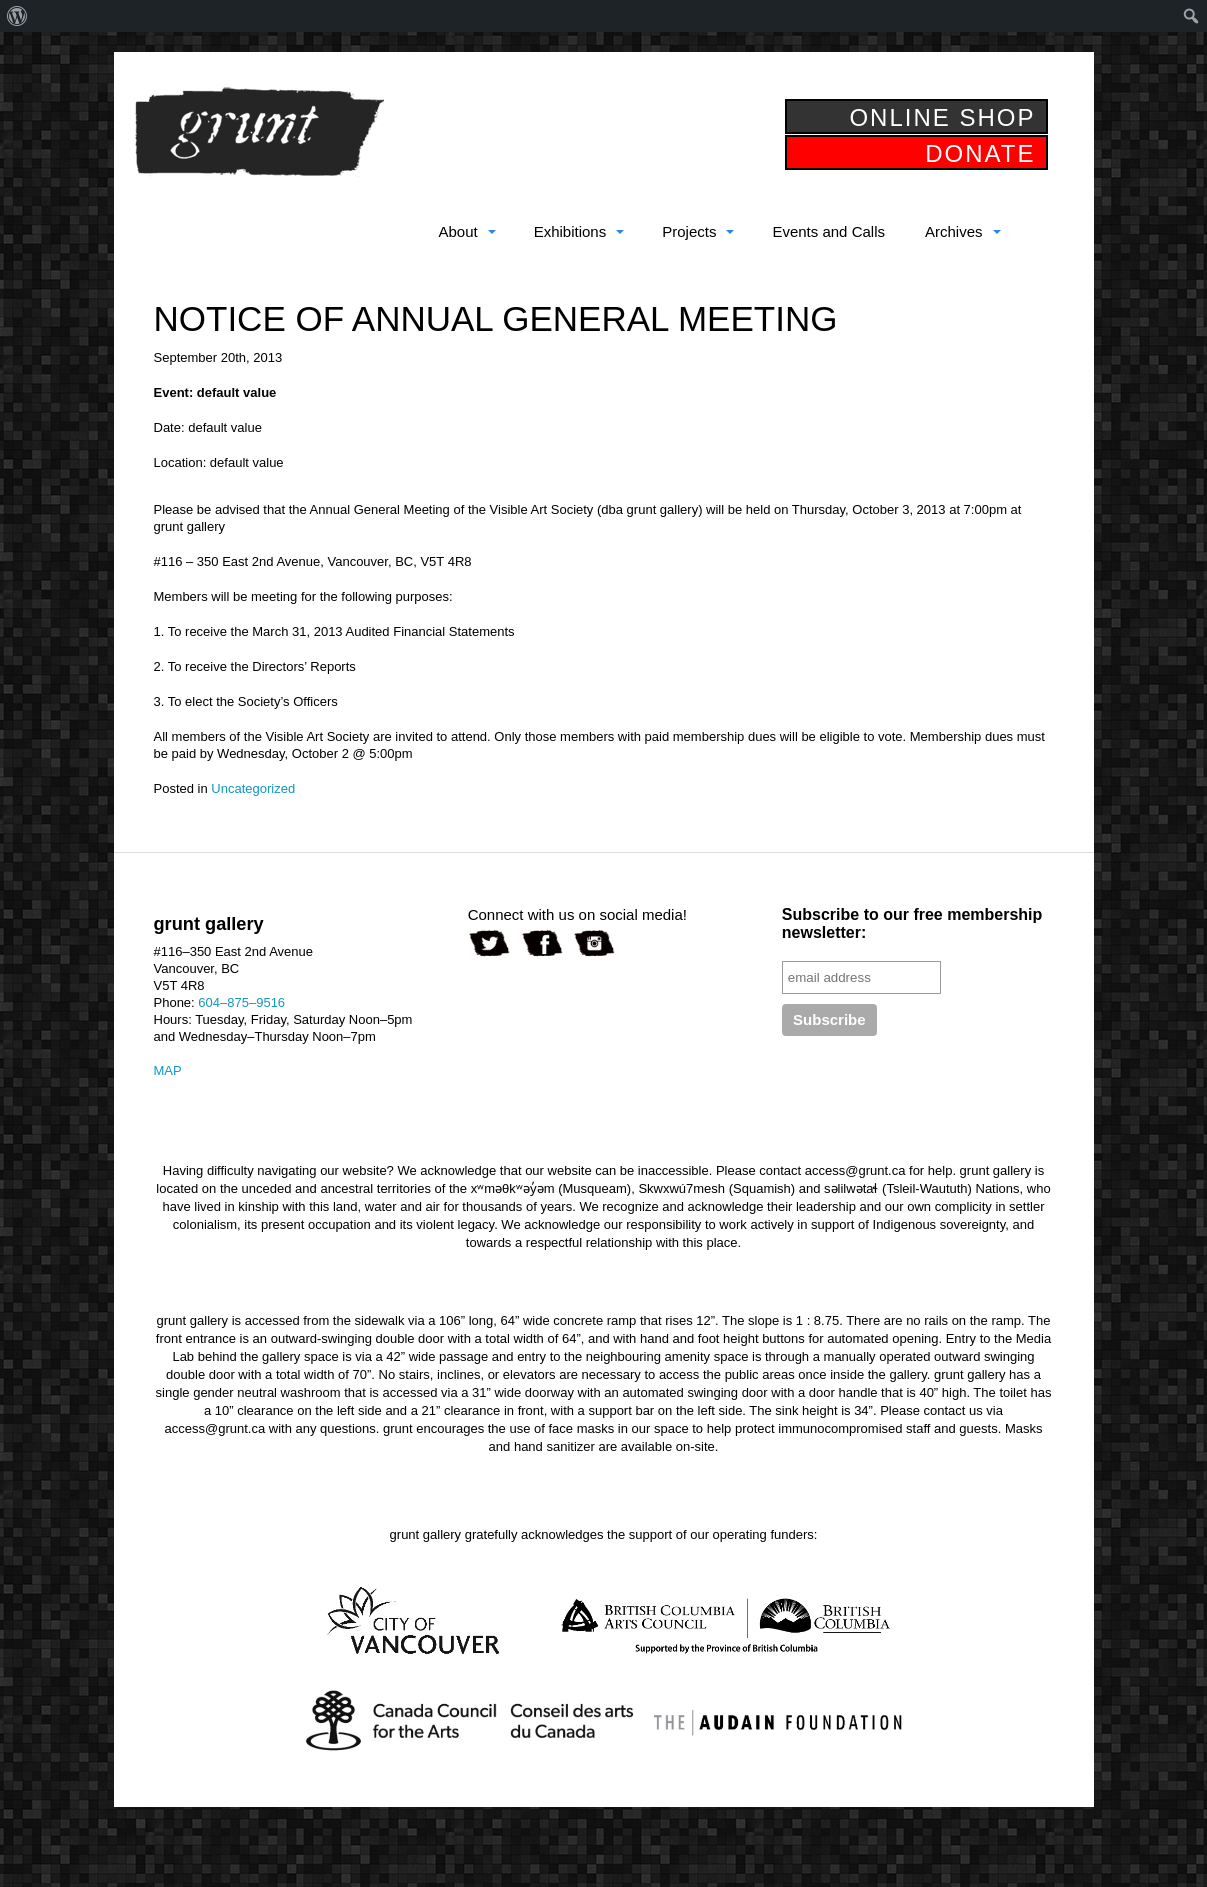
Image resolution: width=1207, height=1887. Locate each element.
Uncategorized (253, 788)
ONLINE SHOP (942, 117)
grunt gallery (259, 132)
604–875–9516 (241, 1002)
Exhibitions (570, 231)
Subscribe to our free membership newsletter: (912, 923)
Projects (689, 231)
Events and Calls (828, 231)
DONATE (980, 153)
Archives (954, 231)
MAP (168, 1070)
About (457, 231)
